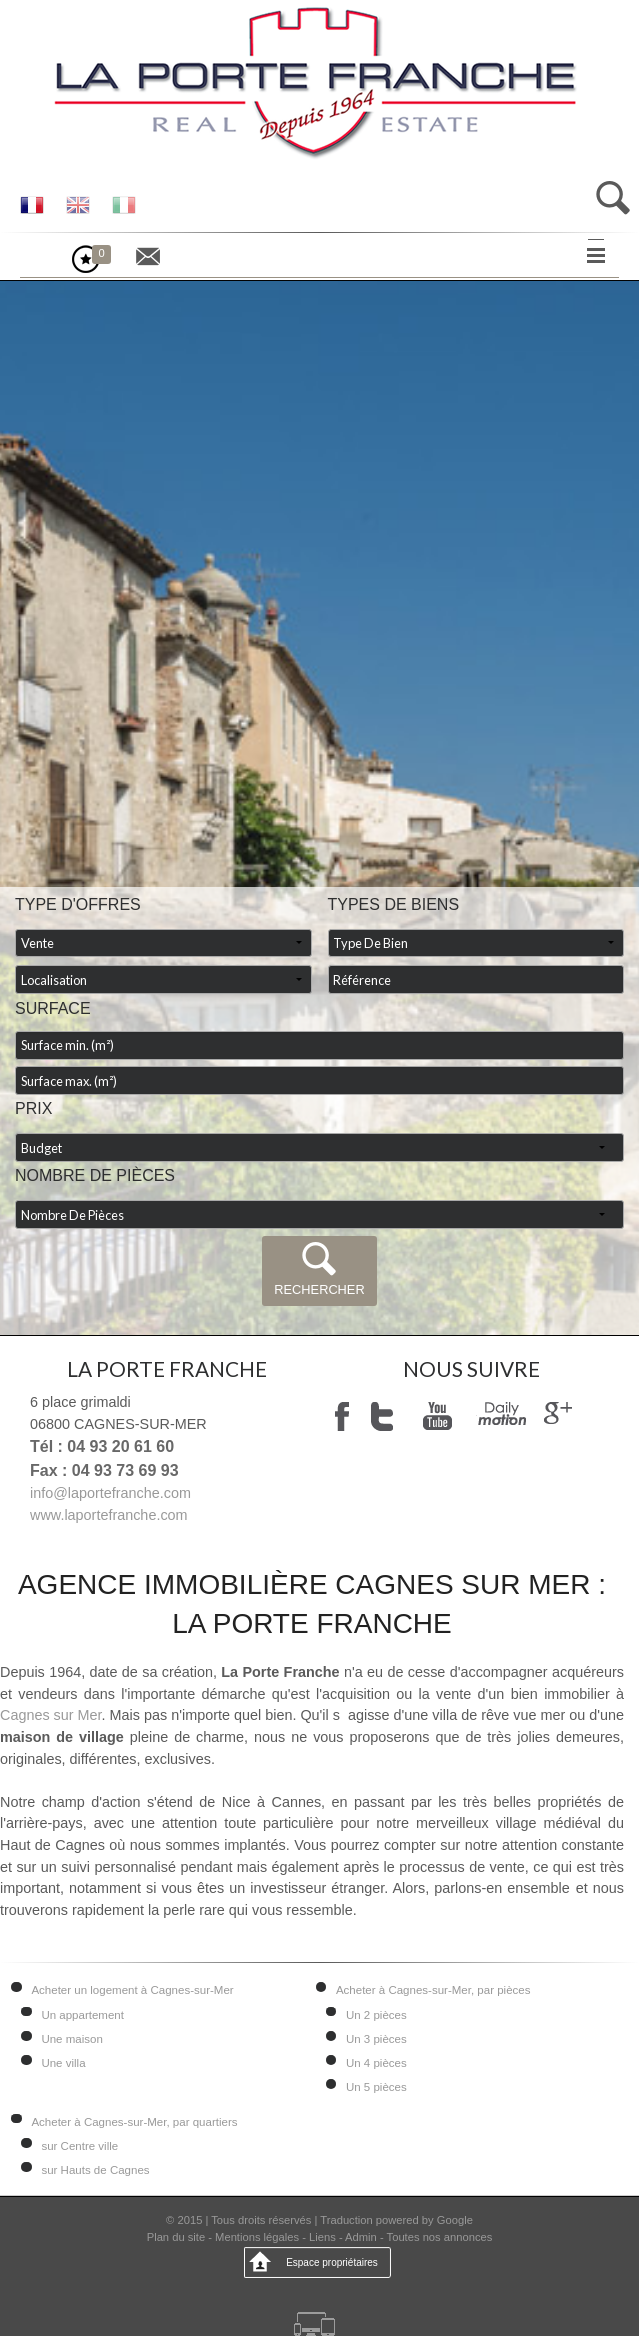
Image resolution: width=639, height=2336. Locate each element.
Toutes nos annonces (440, 2237)
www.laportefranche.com (109, 1515)
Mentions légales (257, 2237)
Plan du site (176, 2237)
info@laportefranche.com (110, 1493)
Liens (322, 2237)
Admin (361, 2237)
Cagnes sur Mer (51, 1715)
